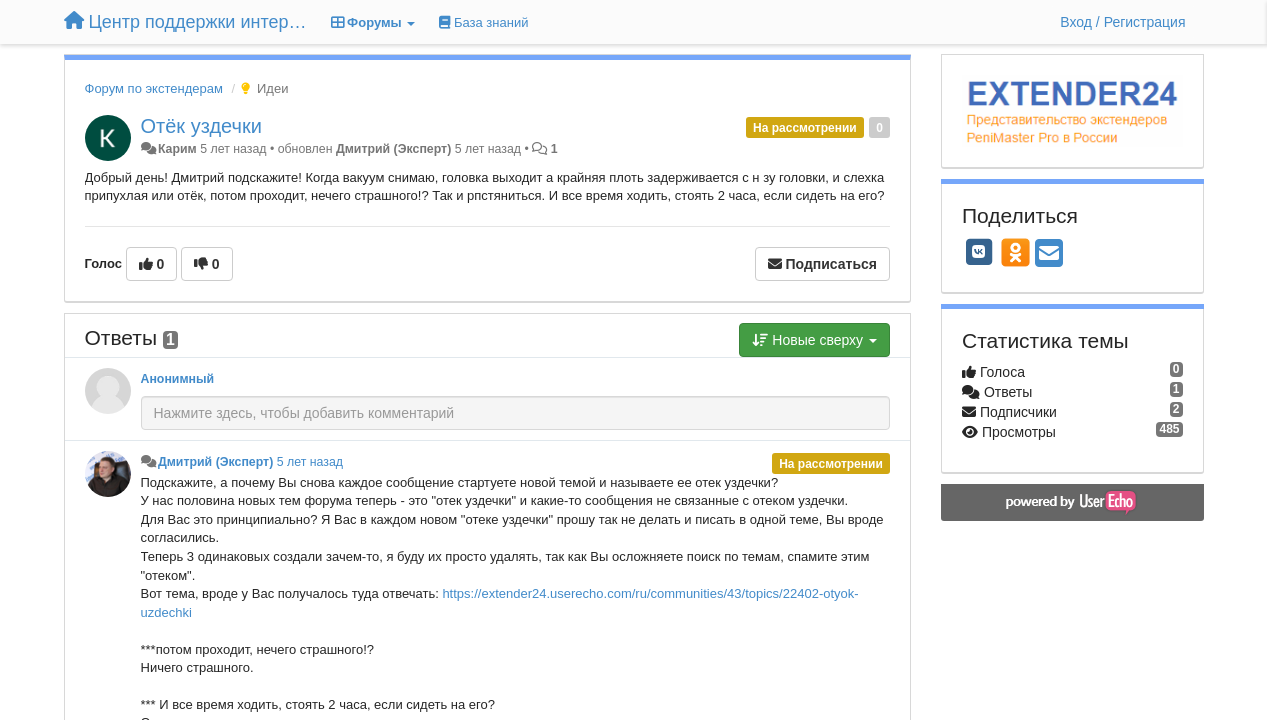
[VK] (979, 252)
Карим (177, 149)
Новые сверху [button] (814, 340)
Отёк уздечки (201, 126)
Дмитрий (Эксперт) (393, 149)
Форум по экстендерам (154, 88)
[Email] (1049, 254)
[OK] (1015, 252)
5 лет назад (310, 462)
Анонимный (178, 379)
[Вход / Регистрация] (1122, 22)
